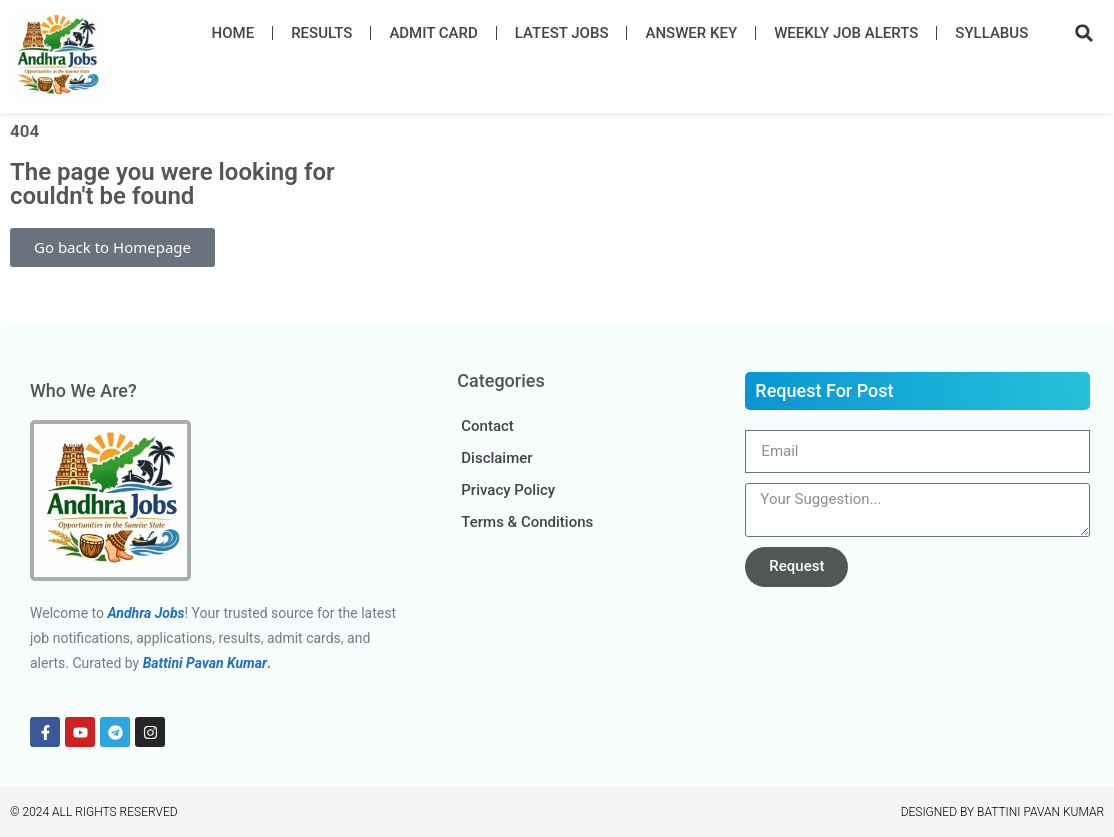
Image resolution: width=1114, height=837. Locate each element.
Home (233, 33)
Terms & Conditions (527, 522)
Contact (487, 426)
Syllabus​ (991, 33)
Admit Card (433, 33)
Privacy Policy (508, 490)
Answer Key (691, 33)
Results (321, 33)
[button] (1084, 33)
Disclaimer (496, 458)
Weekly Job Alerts (846, 33)
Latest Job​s (562, 33)
